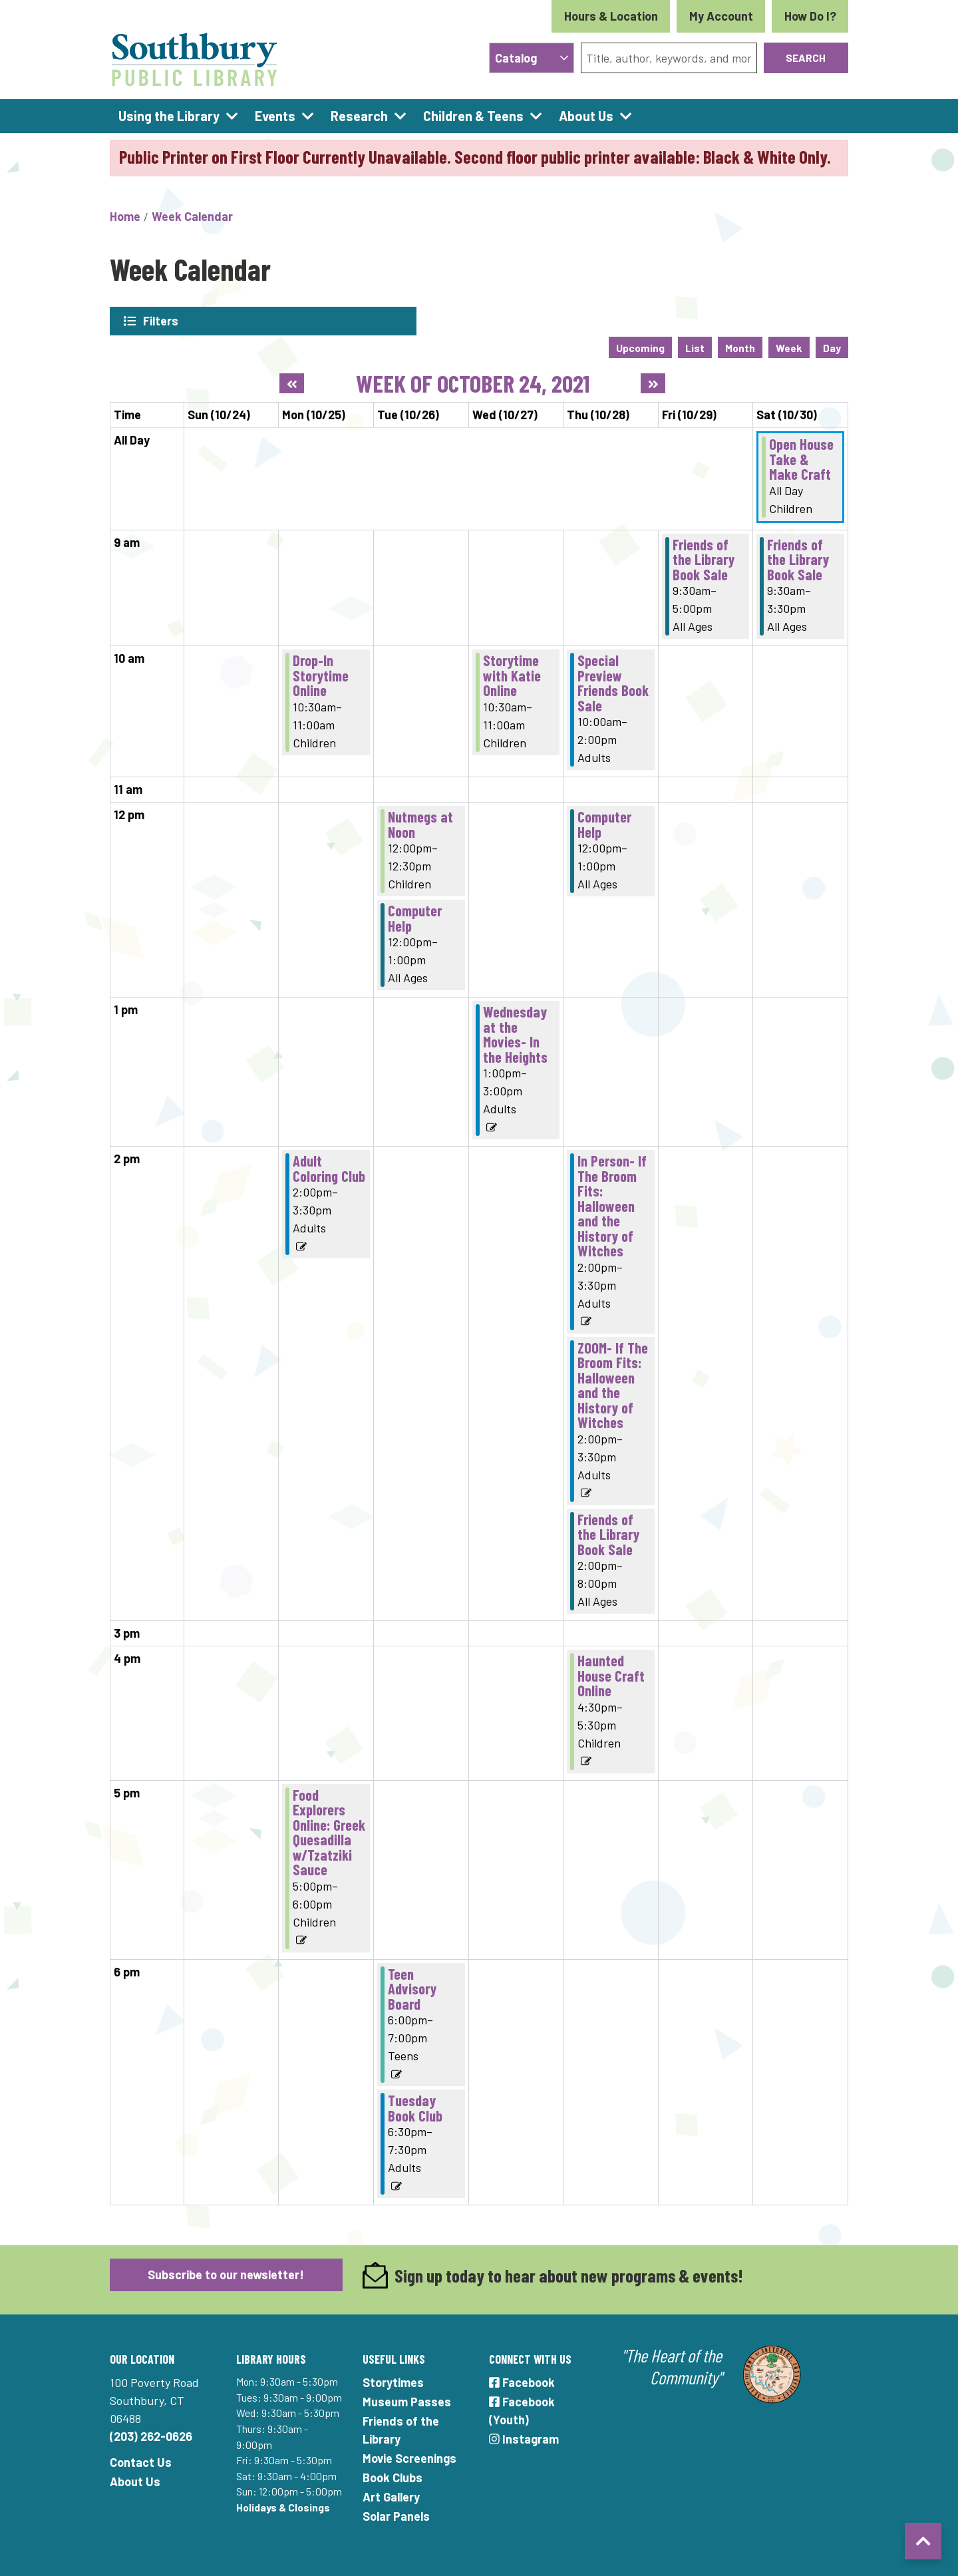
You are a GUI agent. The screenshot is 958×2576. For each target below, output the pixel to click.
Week (789, 346)
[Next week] (653, 382)
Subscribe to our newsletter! (226, 2273)
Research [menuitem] (359, 116)
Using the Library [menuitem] (169, 116)
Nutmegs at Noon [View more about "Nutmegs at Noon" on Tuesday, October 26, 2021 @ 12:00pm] (420, 823)
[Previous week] (291, 382)
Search (806, 57)
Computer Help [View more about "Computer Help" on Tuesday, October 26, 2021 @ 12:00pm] (415, 917)
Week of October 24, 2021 (472, 381)
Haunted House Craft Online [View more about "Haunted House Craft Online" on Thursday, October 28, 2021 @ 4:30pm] (611, 1674)
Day (832, 346)
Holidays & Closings (283, 2505)
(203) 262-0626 (151, 2435)
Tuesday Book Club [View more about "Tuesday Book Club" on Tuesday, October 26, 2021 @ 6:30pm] (415, 2106)
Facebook (522, 2381)
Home (125, 216)
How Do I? (810, 16)
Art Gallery (391, 2495)
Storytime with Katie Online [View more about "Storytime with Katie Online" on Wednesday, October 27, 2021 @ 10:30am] (512, 673)
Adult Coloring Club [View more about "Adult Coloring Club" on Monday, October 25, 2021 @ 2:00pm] (329, 1167)
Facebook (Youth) (522, 2409)
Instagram (524, 2437)
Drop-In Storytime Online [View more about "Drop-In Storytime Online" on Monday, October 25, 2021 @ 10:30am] (321, 673)
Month (740, 346)
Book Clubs (392, 2476)
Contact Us (141, 2461)
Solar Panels (396, 2514)
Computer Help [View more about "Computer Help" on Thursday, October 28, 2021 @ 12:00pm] (604, 823)
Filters (161, 320)
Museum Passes (407, 2400)
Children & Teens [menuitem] (473, 116)
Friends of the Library (401, 2428)
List (695, 346)
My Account (721, 16)
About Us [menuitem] (586, 116)
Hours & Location (611, 16)
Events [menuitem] (275, 116)
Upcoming (640, 346)
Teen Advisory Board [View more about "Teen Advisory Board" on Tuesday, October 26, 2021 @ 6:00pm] (412, 1987)
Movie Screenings (409, 2457)
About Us (135, 2480)
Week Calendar (192, 216)
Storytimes (393, 2381)
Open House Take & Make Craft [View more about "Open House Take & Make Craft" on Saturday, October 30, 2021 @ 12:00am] (801, 457)
